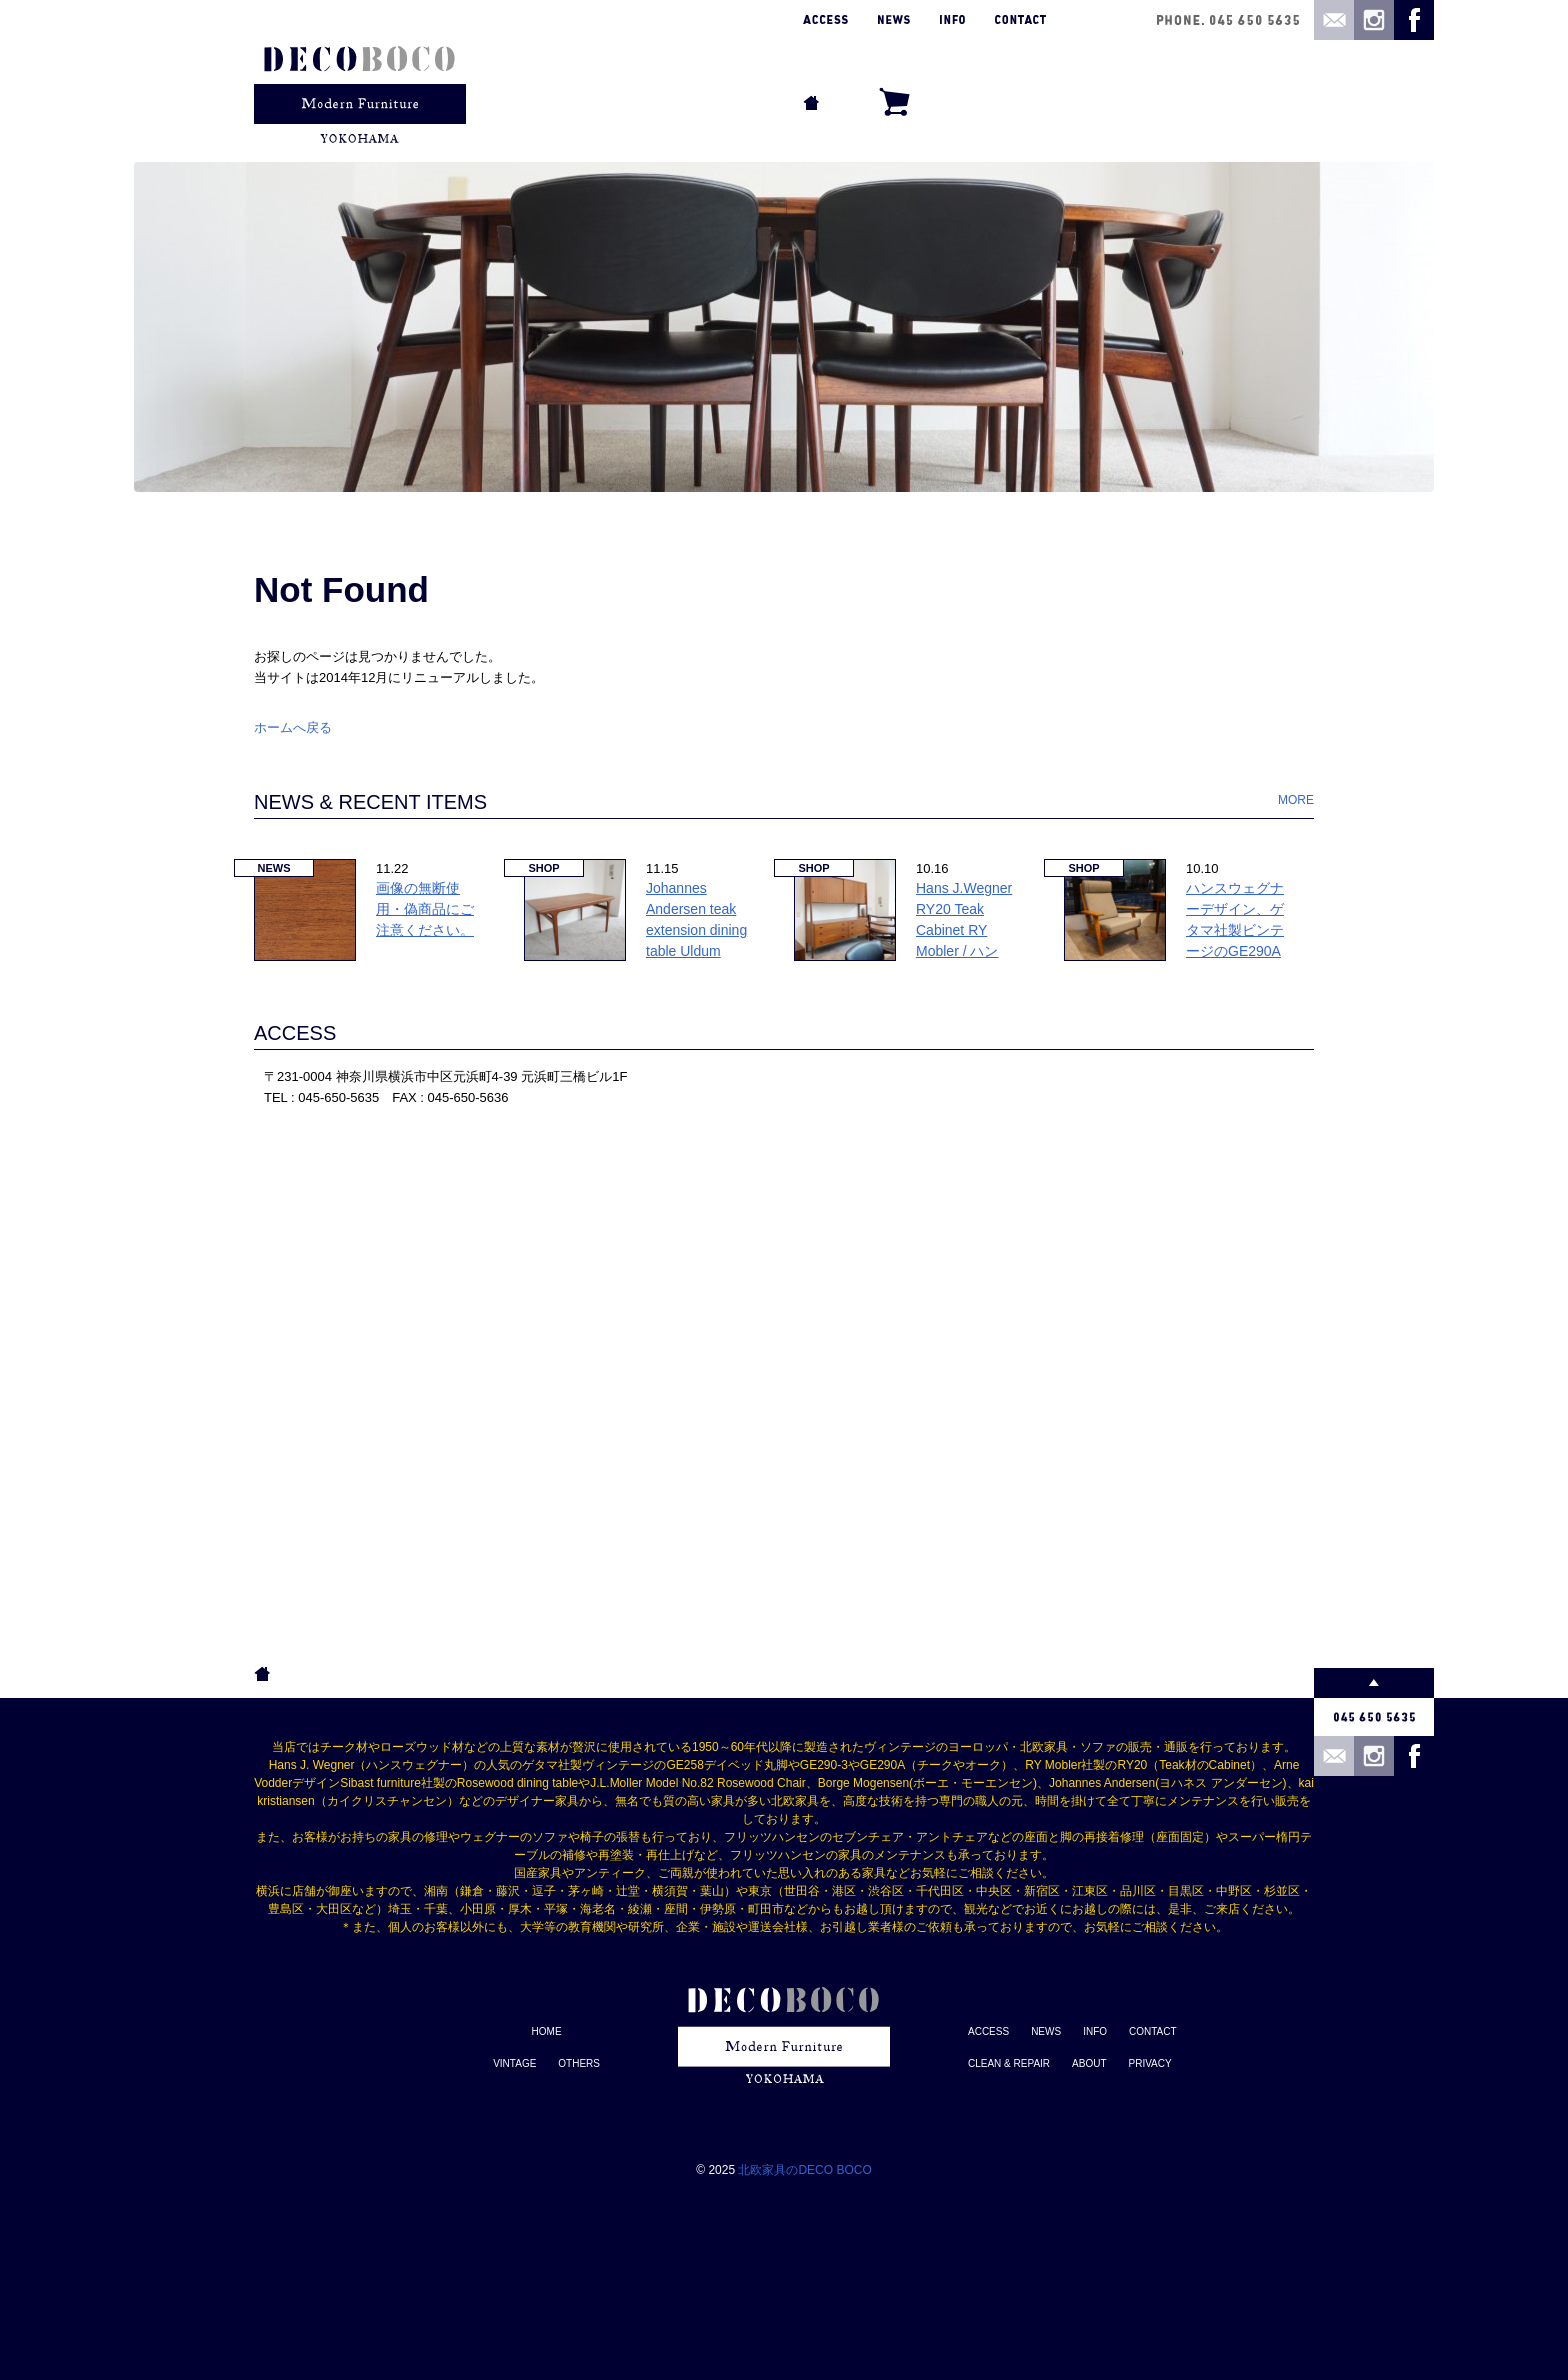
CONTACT (1153, 2031)
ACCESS (295, 1033)
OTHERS (579, 2063)
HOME (547, 2031)
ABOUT (1089, 2063)
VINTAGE (514, 2063)
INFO (1095, 2031)
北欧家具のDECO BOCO (804, 2170)
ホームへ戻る (293, 727)
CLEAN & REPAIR (1009, 2063)
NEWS (1046, 2031)
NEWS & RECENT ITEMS (370, 802)
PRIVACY (1150, 2063)
